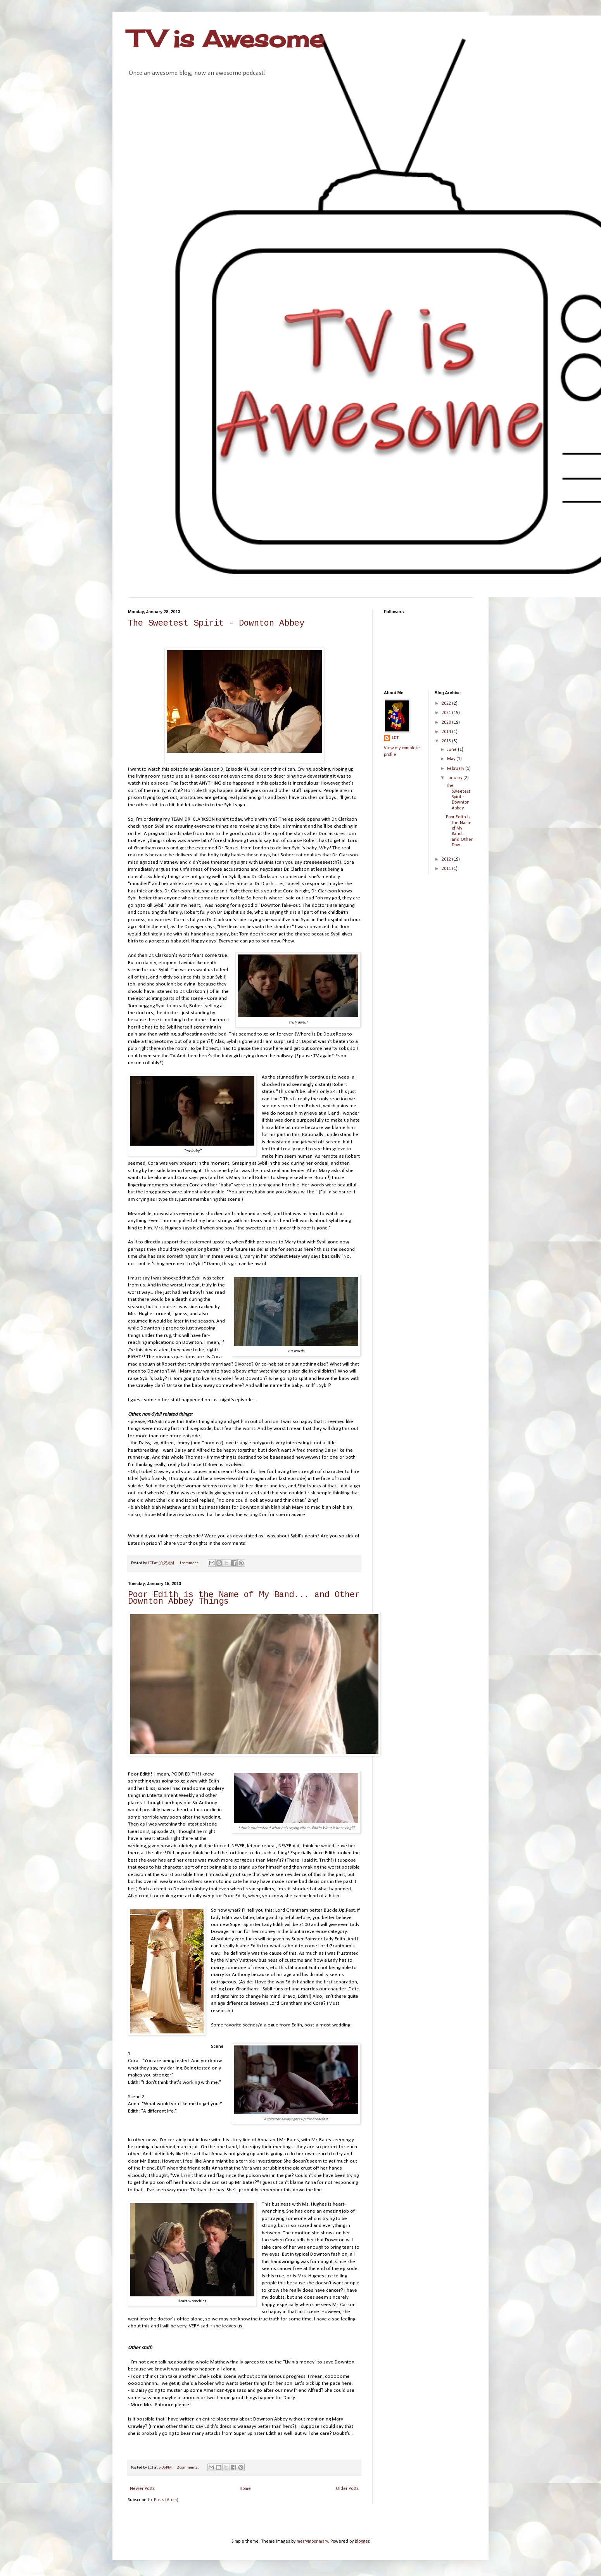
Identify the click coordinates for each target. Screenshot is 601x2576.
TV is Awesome (226, 38)
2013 (447, 741)
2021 (447, 713)
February (456, 768)
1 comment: (189, 1563)
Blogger (362, 2541)
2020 (447, 722)
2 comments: (188, 2467)
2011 (447, 868)
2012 (447, 859)
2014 (447, 732)
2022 (447, 703)
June (452, 749)
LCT (395, 738)
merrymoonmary (312, 2541)
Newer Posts (142, 2488)
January (455, 778)
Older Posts (347, 2488)
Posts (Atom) (166, 2500)
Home (245, 2488)
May (451, 759)
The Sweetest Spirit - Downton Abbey (216, 624)
